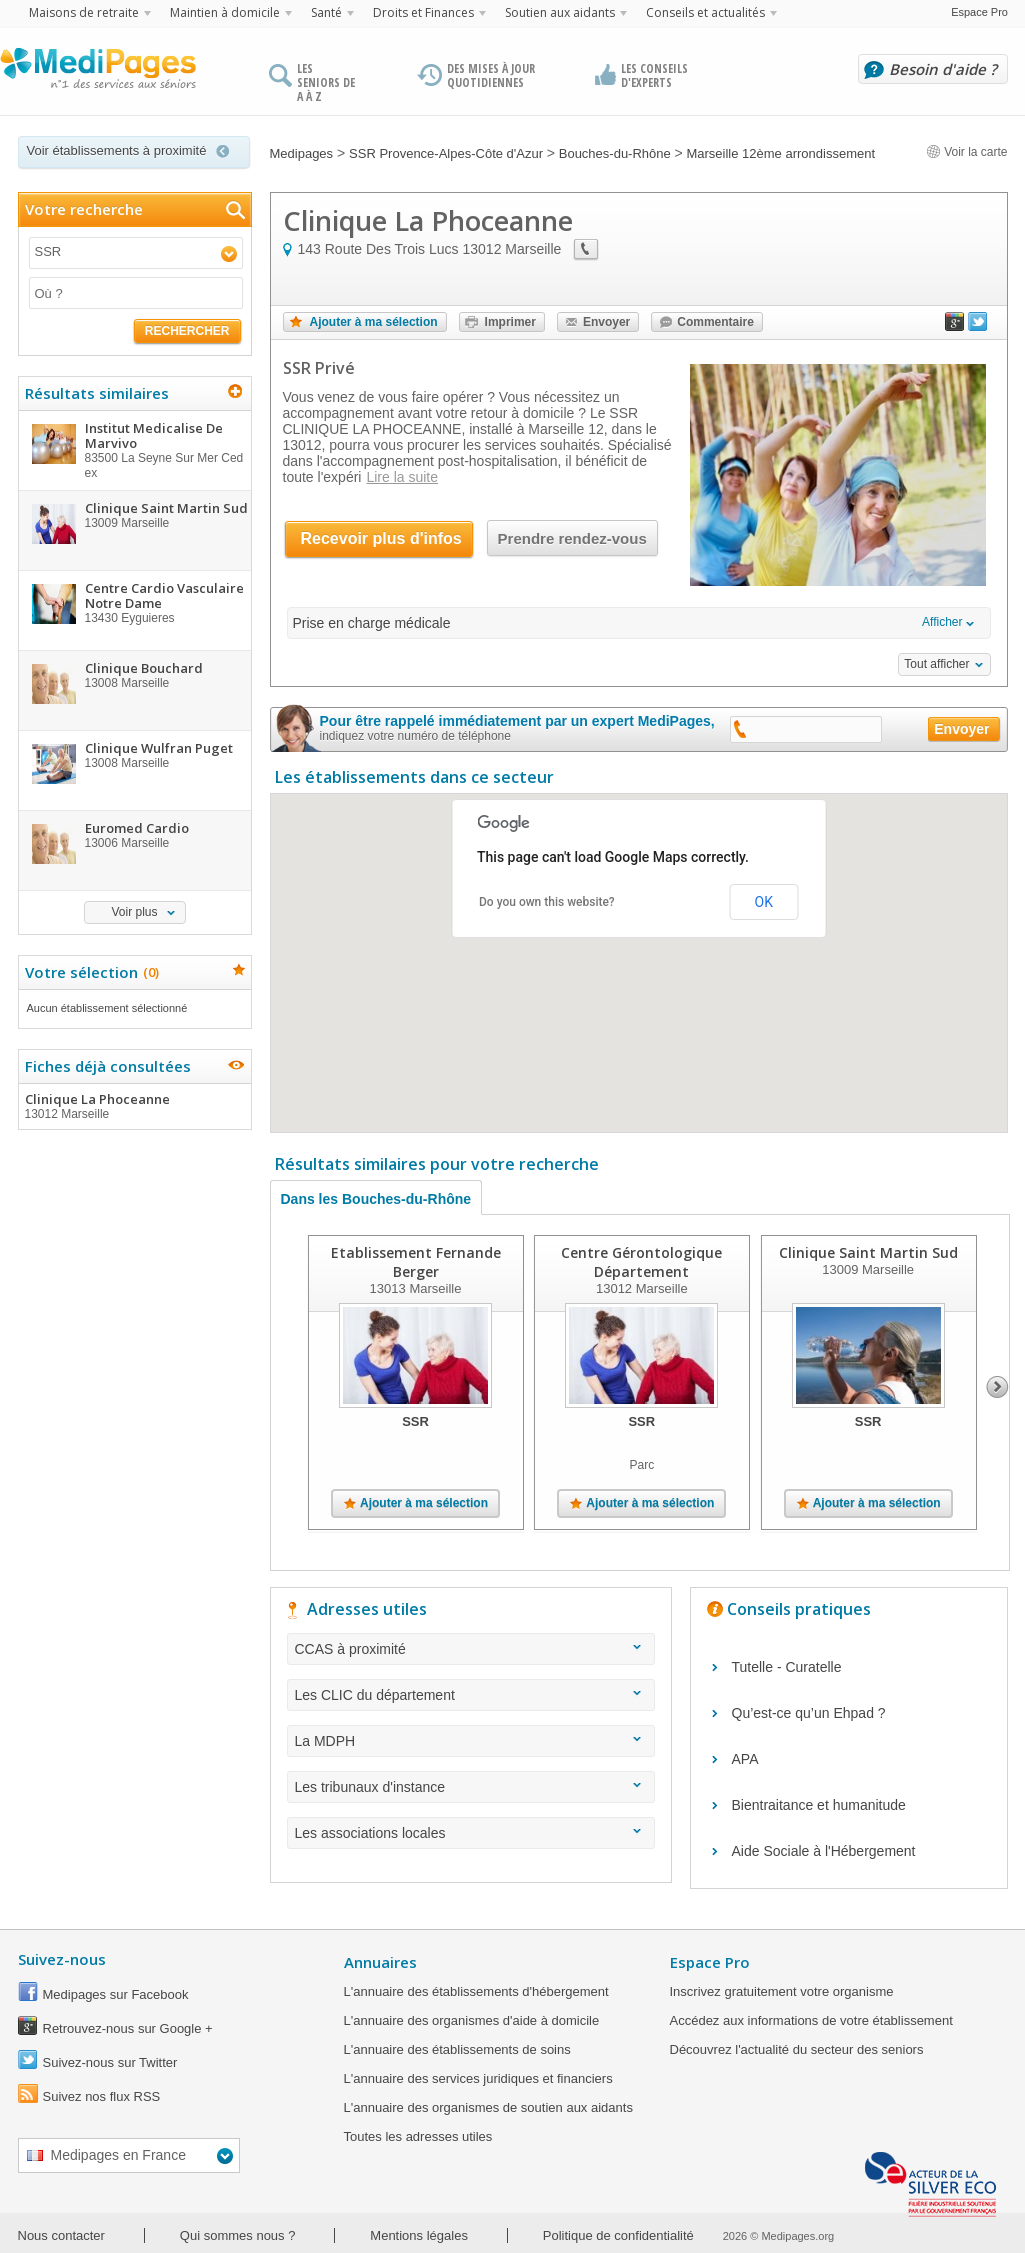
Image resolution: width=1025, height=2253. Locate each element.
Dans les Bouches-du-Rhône (376, 1199)
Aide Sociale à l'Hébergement (824, 1851)
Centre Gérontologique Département (641, 1262)
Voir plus (134, 912)
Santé (326, 12)
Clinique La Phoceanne (134, 1106)
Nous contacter (61, 2235)
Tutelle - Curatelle (787, 1667)
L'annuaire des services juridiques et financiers (478, 2078)
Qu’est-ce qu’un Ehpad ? (809, 1713)
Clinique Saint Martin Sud (867, 1252)
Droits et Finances (423, 12)
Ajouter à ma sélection (374, 322)
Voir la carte (967, 152)
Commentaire (715, 322)
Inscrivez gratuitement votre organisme (782, 1991)
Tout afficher (936, 664)
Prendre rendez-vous (572, 538)
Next (997, 1387)
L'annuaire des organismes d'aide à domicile (472, 2020)
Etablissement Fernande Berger (415, 1262)
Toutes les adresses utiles (418, 2136)
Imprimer (510, 322)
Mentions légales (419, 2235)
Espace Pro (979, 12)
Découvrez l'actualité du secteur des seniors (797, 2049)
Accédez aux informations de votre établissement (811, 2020)
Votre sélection (89, 972)
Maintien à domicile (225, 12)
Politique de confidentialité (618, 2235)
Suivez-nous (62, 1959)
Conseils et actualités (705, 12)
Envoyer (606, 322)
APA (745, 1759)
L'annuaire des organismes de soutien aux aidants (488, 2107)
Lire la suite (402, 477)
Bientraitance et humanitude (819, 1805)
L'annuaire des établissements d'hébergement (476, 1991)
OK (764, 902)
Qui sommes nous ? (238, 2235)
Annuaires (380, 1962)
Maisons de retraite (84, 12)
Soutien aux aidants (560, 12)
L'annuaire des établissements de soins (457, 2049)
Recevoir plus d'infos (381, 538)
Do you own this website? (547, 902)
